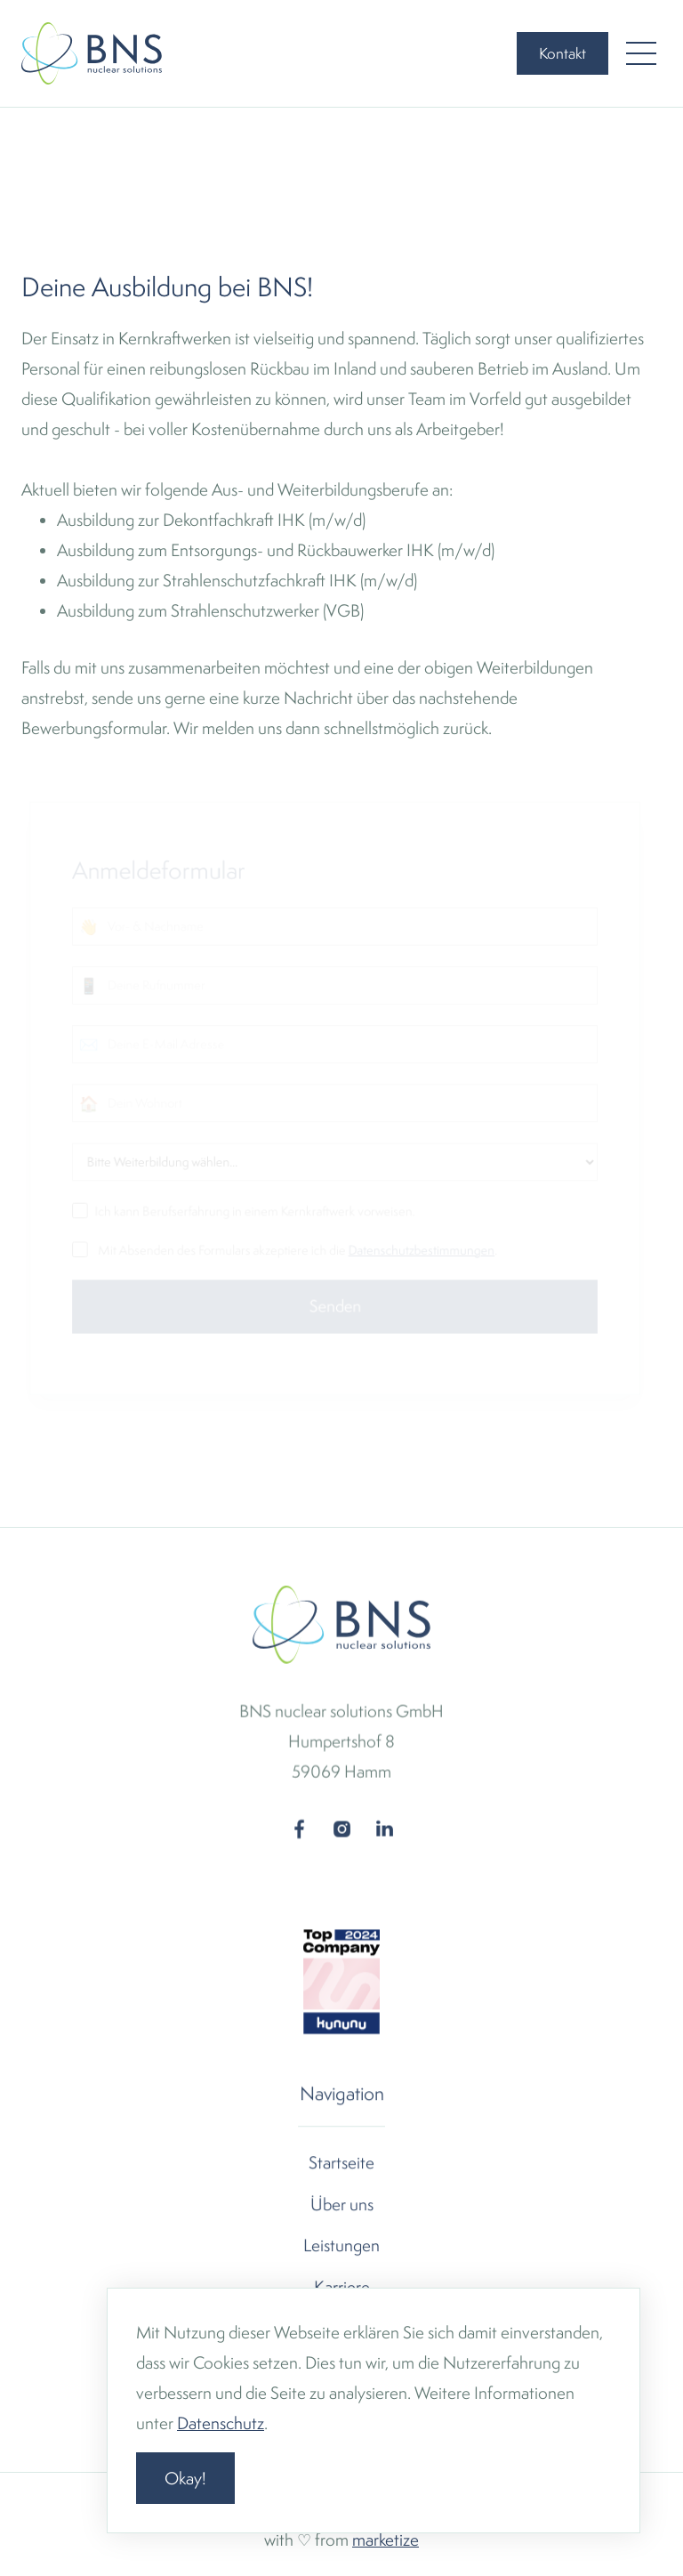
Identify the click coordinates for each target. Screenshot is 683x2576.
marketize (385, 2539)
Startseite (341, 2163)
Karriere (342, 2286)
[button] (641, 53)
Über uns (342, 2204)
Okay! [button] (185, 2478)
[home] (91, 53)
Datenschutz (220, 2423)
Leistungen (341, 2245)
